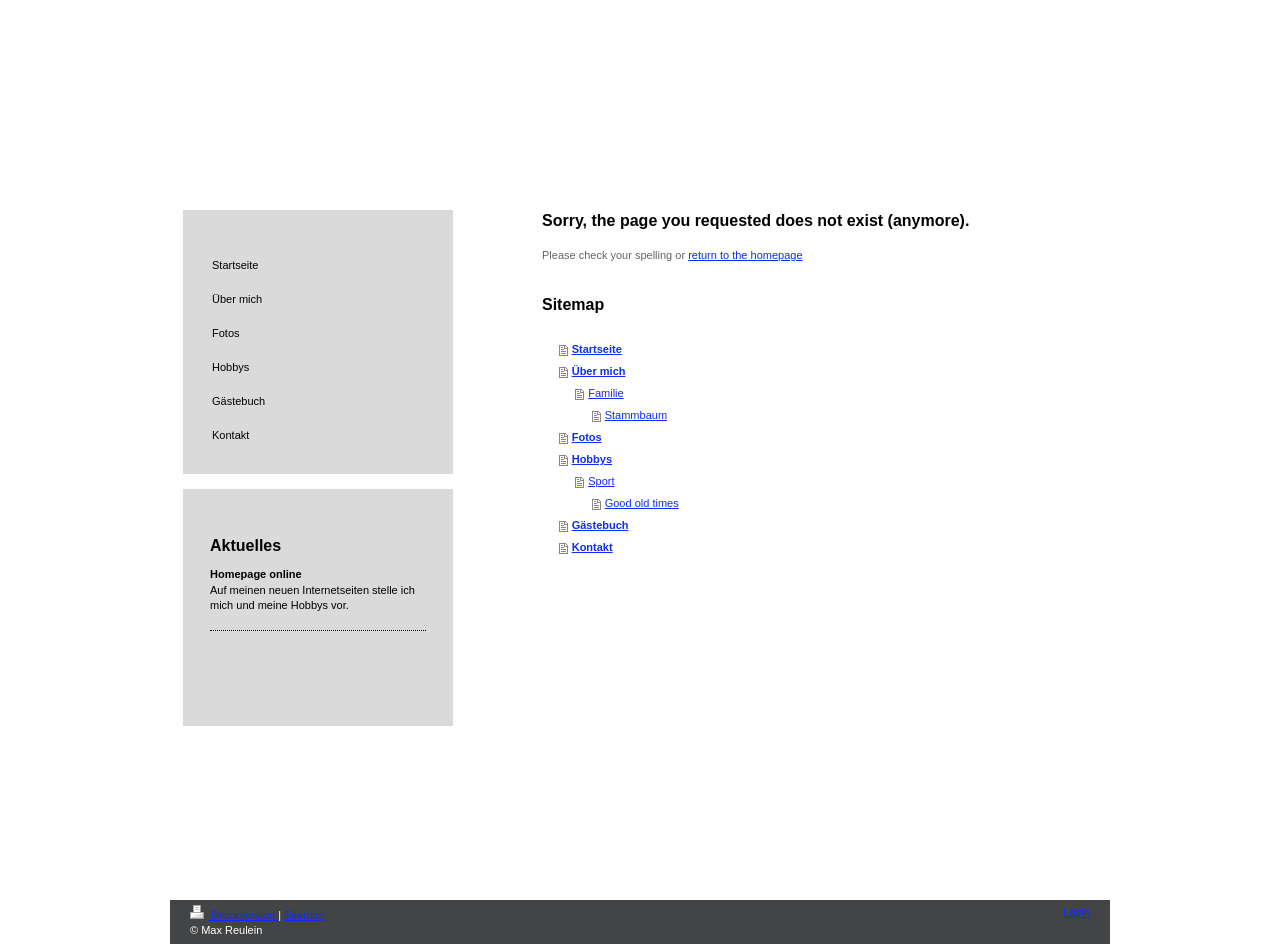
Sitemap (304, 915)
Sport (601, 481)
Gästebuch (600, 525)
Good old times (642, 503)
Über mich (599, 371)
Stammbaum (636, 415)
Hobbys (592, 459)
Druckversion (234, 915)
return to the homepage (745, 255)
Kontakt (592, 547)
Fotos (587, 437)
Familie (605, 393)
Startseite (597, 349)
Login (1076, 912)
